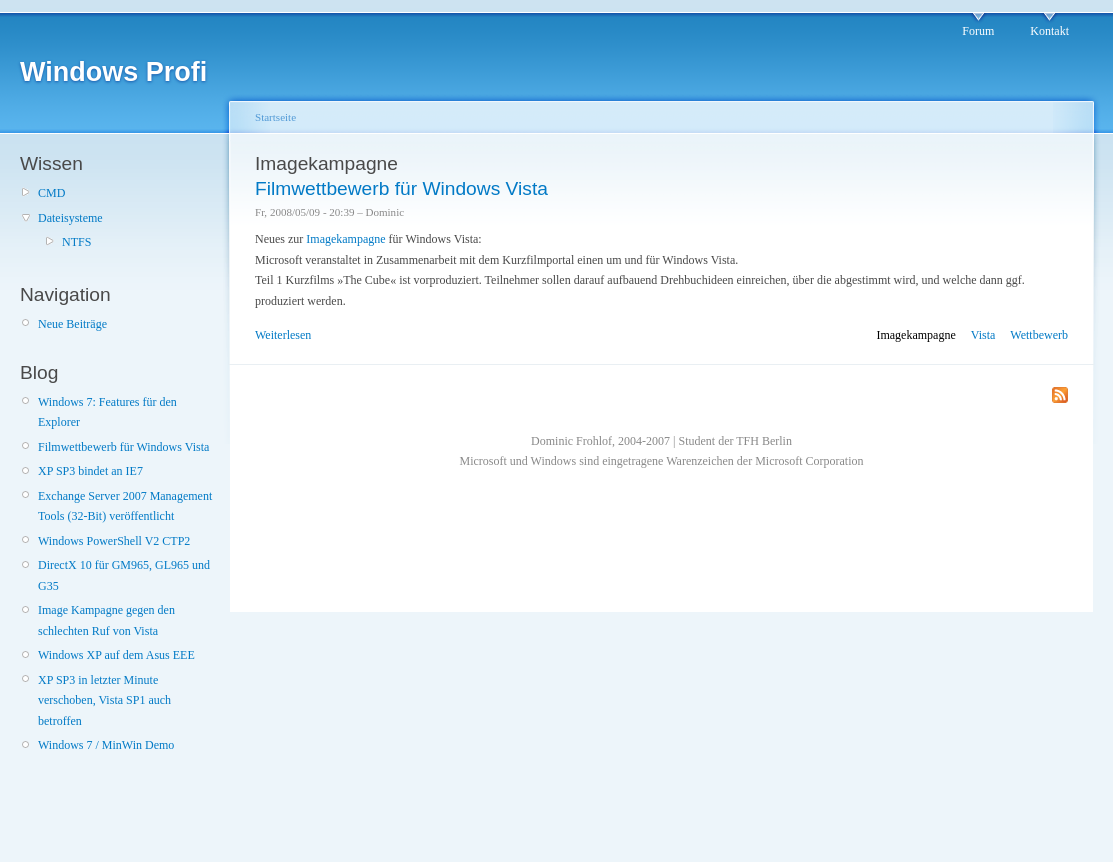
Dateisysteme (70, 218)
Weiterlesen (283, 335)
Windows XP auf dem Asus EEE (116, 655)
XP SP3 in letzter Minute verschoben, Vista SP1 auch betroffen (104, 700)
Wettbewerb (1039, 335)
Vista (983, 335)
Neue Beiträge (72, 324)
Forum (978, 31)
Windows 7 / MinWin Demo (106, 745)
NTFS (76, 242)
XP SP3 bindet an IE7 (90, 471)
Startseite (275, 117)
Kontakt (1049, 31)
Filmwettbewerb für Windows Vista (123, 447)
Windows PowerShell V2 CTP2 (114, 541)
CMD (51, 193)
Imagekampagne (345, 239)
